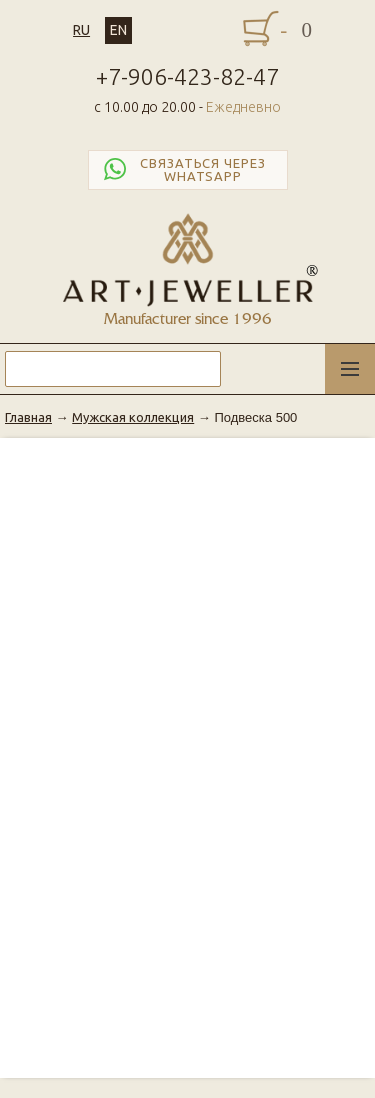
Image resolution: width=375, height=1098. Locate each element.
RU (81, 30)
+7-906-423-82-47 (187, 76)
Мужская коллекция (133, 417)
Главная (28, 417)
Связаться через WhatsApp (183, 170)
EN (118, 30)
